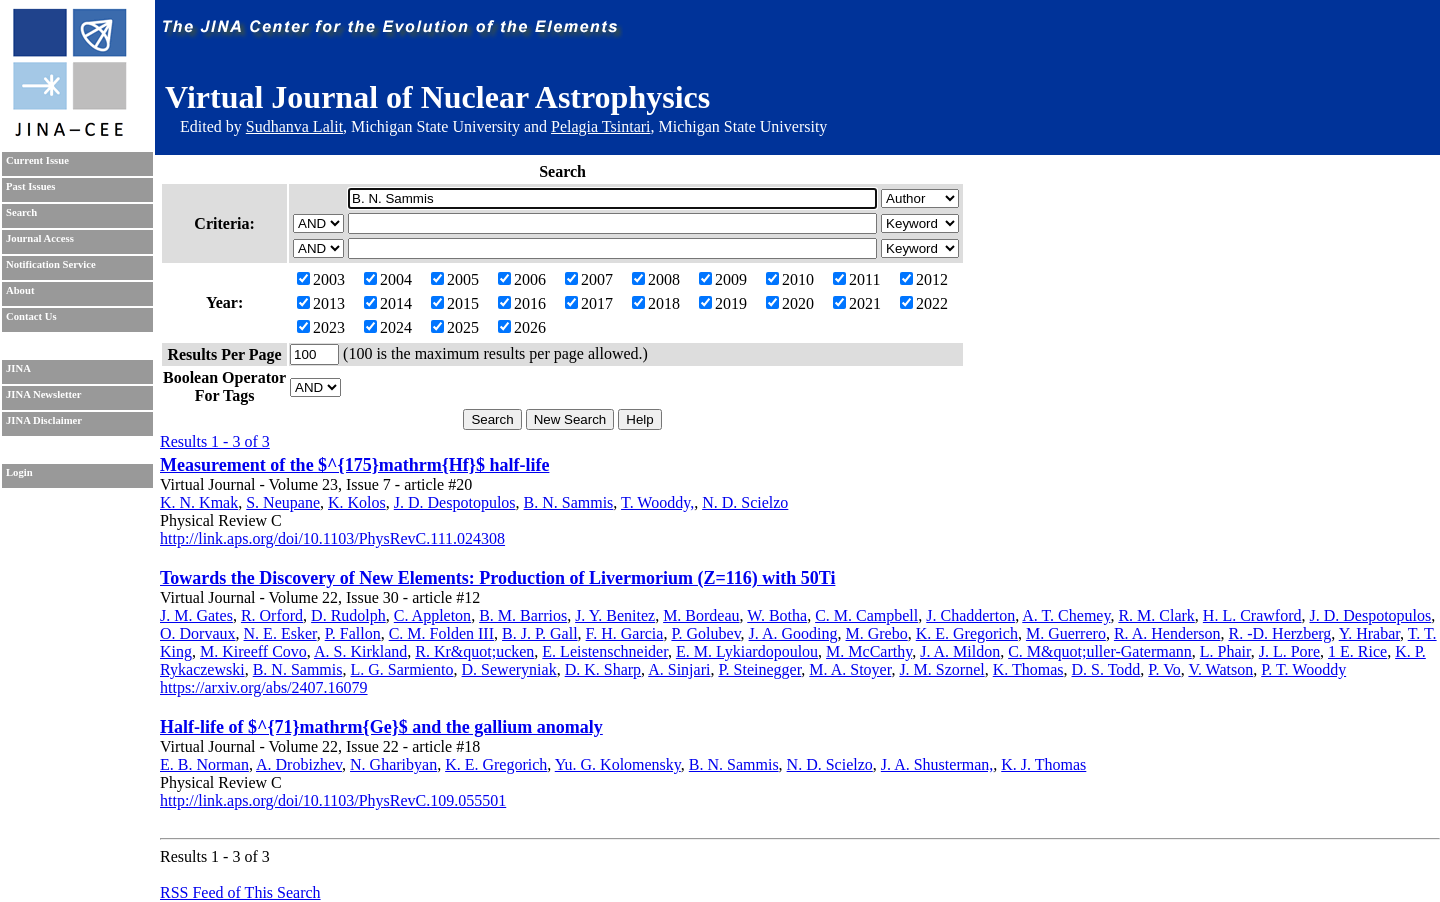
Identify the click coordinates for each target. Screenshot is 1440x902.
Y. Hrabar (1369, 633)
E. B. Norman (204, 764)
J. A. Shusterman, (937, 764)
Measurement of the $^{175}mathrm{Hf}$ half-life (354, 465)
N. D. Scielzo (745, 502)
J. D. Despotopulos (455, 502)
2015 (455, 303)
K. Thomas (1028, 669)
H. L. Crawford (1252, 615)
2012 (924, 279)
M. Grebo (877, 633)
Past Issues (30, 186)
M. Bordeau (701, 615)
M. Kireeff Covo (253, 651)
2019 (723, 303)
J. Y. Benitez (615, 615)
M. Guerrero (1066, 633)
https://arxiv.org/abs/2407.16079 (264, 687)
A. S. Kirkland (360, 651)
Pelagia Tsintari (600, 126)
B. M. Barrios (523, 615)
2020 (790, 303)
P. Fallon (353, 633)
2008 (656, 279)
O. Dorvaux (198, 633)
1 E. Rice (1357, 651)
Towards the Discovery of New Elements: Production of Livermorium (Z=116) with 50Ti (497, 578)
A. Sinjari (679, 669)
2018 (656, 303)
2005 (455, 279)
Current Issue (37, 160)
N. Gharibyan (393, 764)
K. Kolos (357, 502)
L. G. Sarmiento (401, 669)
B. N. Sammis (569, 502)
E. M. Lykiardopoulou (747, 651)
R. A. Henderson (1167, 633)
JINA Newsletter (43, 394)
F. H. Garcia (625, 633)
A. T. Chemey (1066, 615)
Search (21, 212)
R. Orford (272, 615)
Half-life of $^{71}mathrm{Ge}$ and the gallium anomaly (381, 727)
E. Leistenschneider (605, 651)
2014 (388, 303)
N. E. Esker (280, 633)
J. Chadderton (970, 615)
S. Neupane (283, 502)
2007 (589, 279)
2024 (388, 327)
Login (19, 472)
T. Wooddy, (657, 502)
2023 (321, 327)
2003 (321, 279)
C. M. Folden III (441, 633)
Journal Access (40, 238)
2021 (857, 303)
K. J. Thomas (1043, 764)
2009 (723, 279)
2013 (321, 303)
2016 (522, 303)
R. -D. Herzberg (1280, 633)
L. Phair (1225, 651)
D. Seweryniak (509, 669)
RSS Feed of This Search (240, 892)
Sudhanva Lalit (294, 126)
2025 (455, 327)
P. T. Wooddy (1303, 669)
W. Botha (777, 615)
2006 (522, 279)
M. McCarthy (869, 651)
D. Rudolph (348, 615)
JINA (18, 368)
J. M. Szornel (941, 669)
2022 (924, 303)
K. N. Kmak (199, 502)
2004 (388, 279)
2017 (589, 303)
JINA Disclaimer (44, 420)
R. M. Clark (1156, 615)
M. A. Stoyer (850, 669)
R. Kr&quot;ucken (474, 651)
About (20, 290)
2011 (856, 279)
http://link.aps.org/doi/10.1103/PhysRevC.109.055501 (333, 800)
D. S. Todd (1106, 669)
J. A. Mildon (960, 651)
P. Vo (1164, 669)
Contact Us (31, 316)
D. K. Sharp (603, 669)
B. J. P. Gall (540, 633)
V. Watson (1220, 669)
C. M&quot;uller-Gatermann (1100, 651)
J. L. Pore (1289, 651)
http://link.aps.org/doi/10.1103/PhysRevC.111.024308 (332, 538)
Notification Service (51, 264)
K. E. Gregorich (967, 633)
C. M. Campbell (866, 615)
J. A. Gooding (793, 633)
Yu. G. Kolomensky (618, 764)
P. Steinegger (759, 669)
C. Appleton (432, 615)
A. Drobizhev (299, 764)
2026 (522, 327)
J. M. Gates (196, 615)
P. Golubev (705, 633)
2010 (790, 279)
